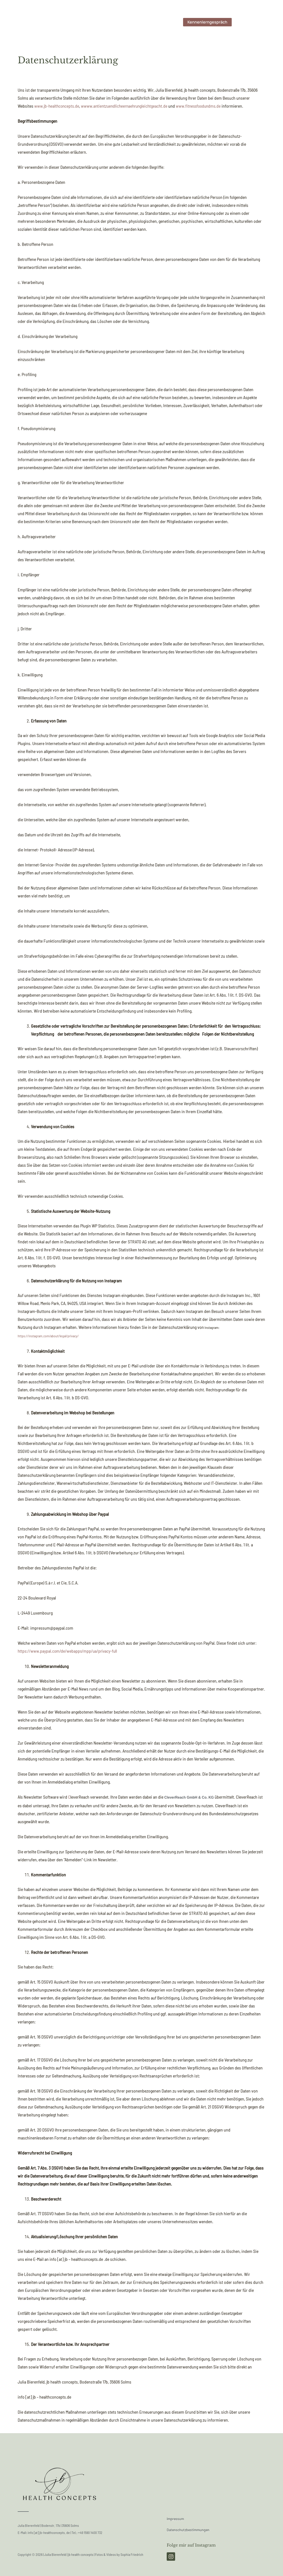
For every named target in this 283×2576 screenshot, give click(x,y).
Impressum (175, 2518)
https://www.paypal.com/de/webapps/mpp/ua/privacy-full (68, 1651)
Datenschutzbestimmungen (188, 2529)
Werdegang (98, 22)
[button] (207, 22)
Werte (144, 22)
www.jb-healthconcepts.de (57, 106)
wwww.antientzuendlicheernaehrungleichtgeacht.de (126, 106)
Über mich (71, 22)
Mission (123, 22)
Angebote (166, 22)
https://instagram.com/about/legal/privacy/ (48, 1336)
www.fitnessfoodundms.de (203, 106)
